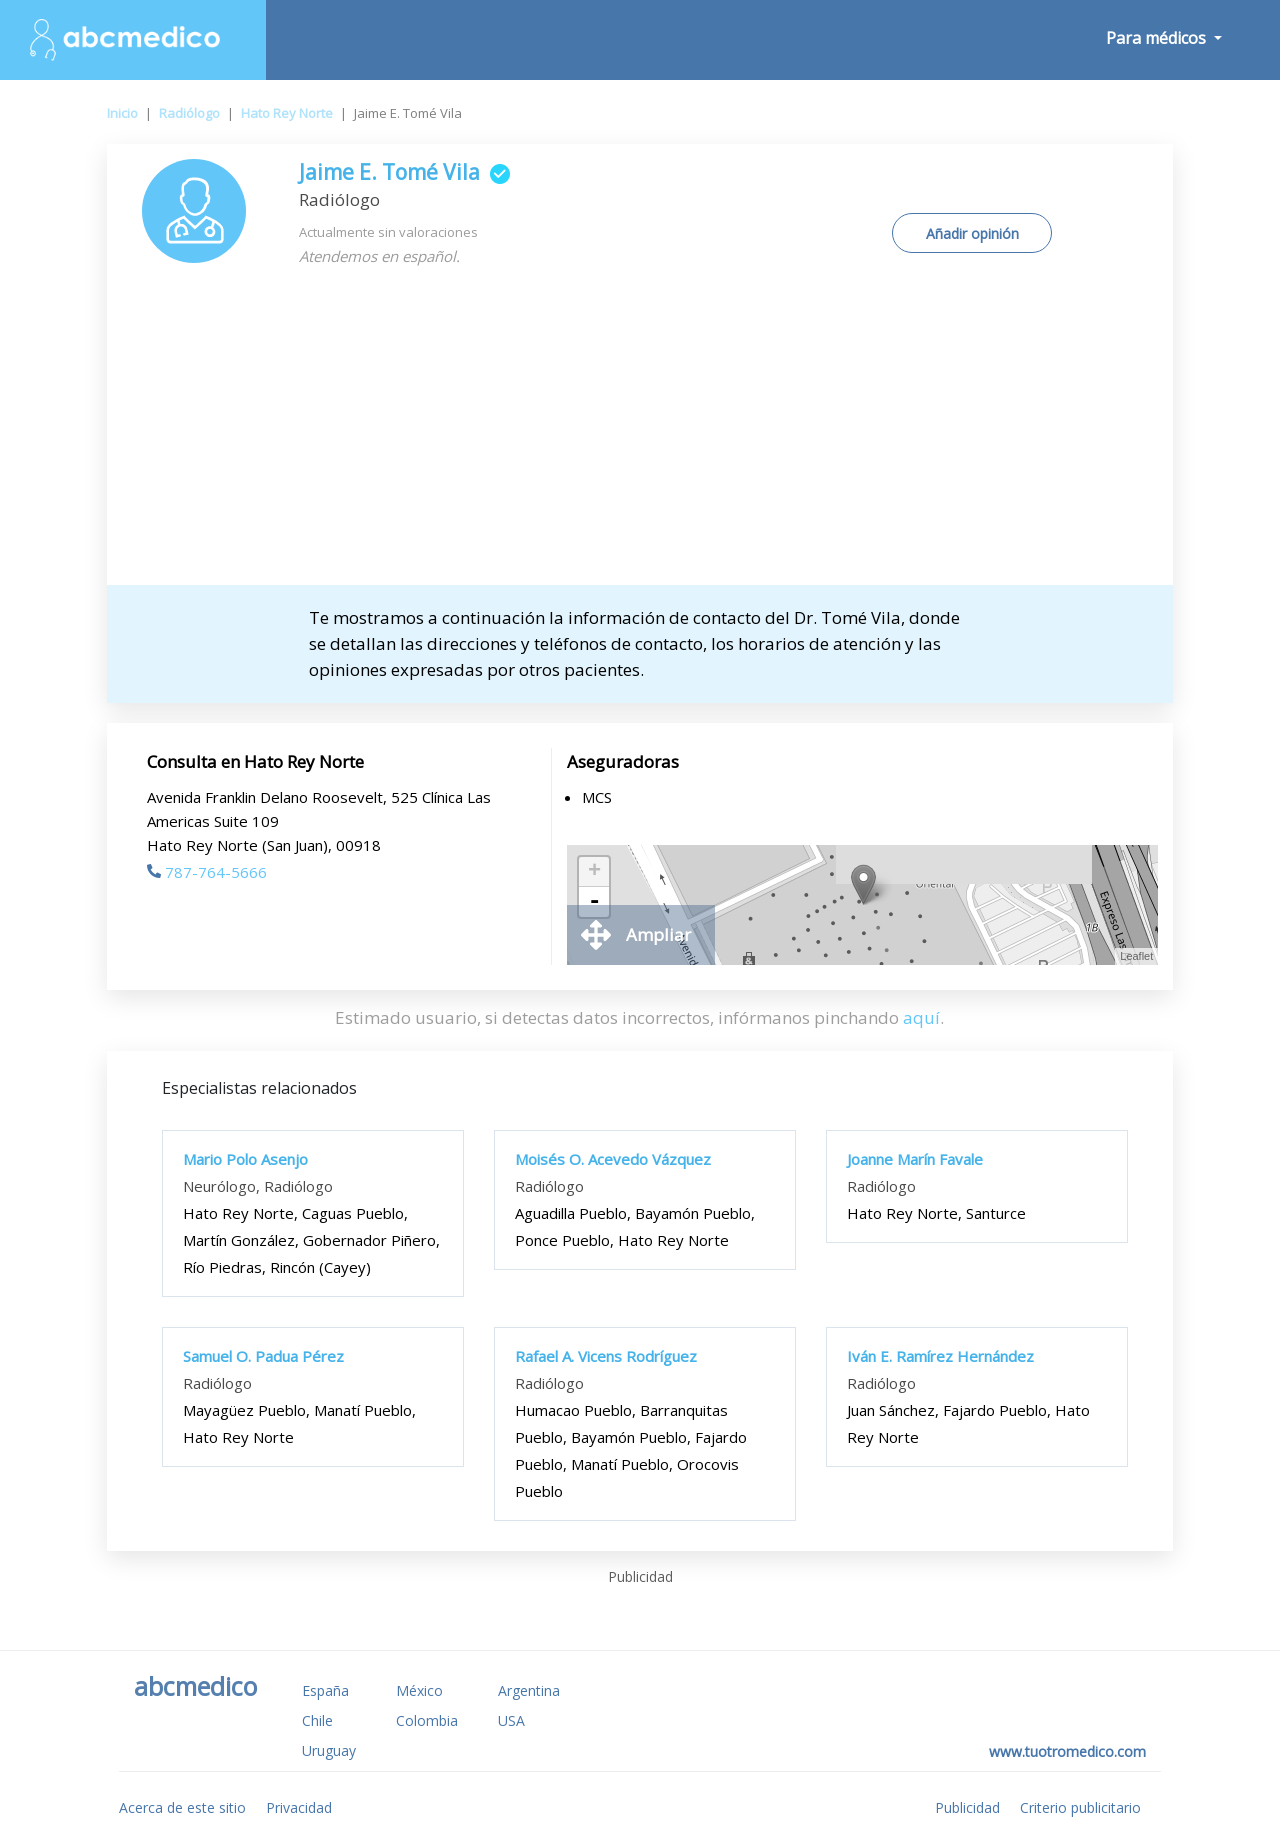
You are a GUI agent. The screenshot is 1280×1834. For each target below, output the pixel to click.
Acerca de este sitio (182, 1807)
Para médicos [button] (1158, 38)
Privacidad (299, 1807)
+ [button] (594, 872)
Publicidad (967, 1807)
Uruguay (329, 1750)
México (419, 1690)
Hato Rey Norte (287, 113)
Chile (317, 1720)
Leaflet (1136, 956)
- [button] (594, 902)
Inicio (122, 113)
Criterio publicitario (1080, 1807)
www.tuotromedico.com (1067, 1751)
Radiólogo (189, 113)
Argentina (529, 1690)
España (325, 1690)
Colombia (427, 1720)
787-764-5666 (207, 872)
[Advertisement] (640, 435)
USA (511, 1720)
